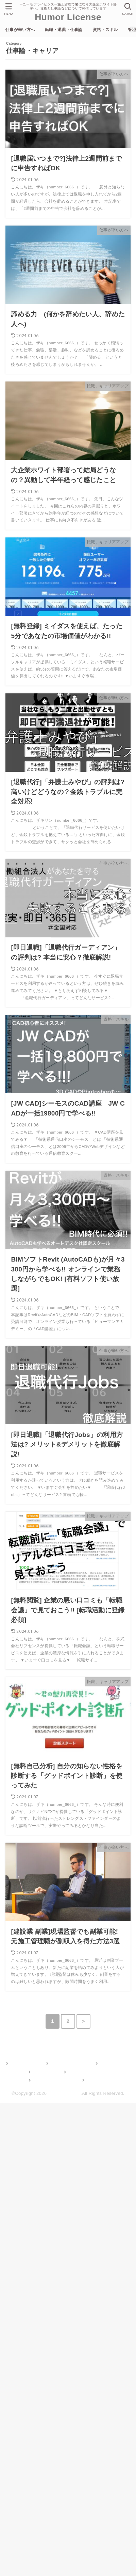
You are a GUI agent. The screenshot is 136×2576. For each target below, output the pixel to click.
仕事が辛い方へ (20, 30)
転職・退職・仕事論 (64, 30)
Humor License (68, 17)
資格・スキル (105, 30)
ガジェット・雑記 (85, 2072)
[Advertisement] (68, 2338)
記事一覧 (94, 2080)
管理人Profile (45, 2072)
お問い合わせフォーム (54, 2080)
